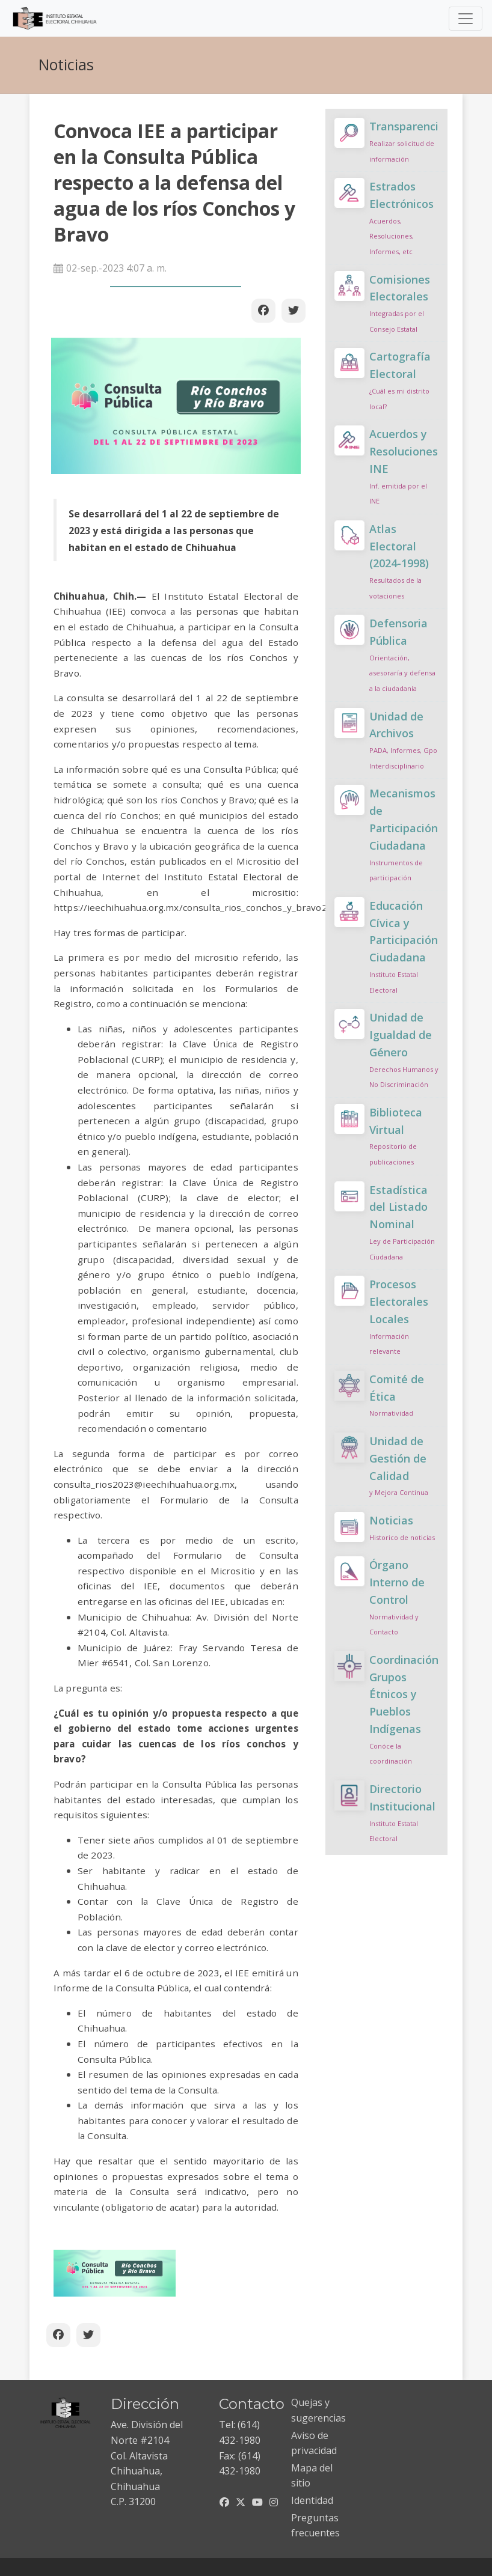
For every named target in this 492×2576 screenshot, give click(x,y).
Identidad (312, 2500)
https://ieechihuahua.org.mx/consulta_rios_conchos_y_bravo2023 (198, 907)
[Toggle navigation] (465, 19)
